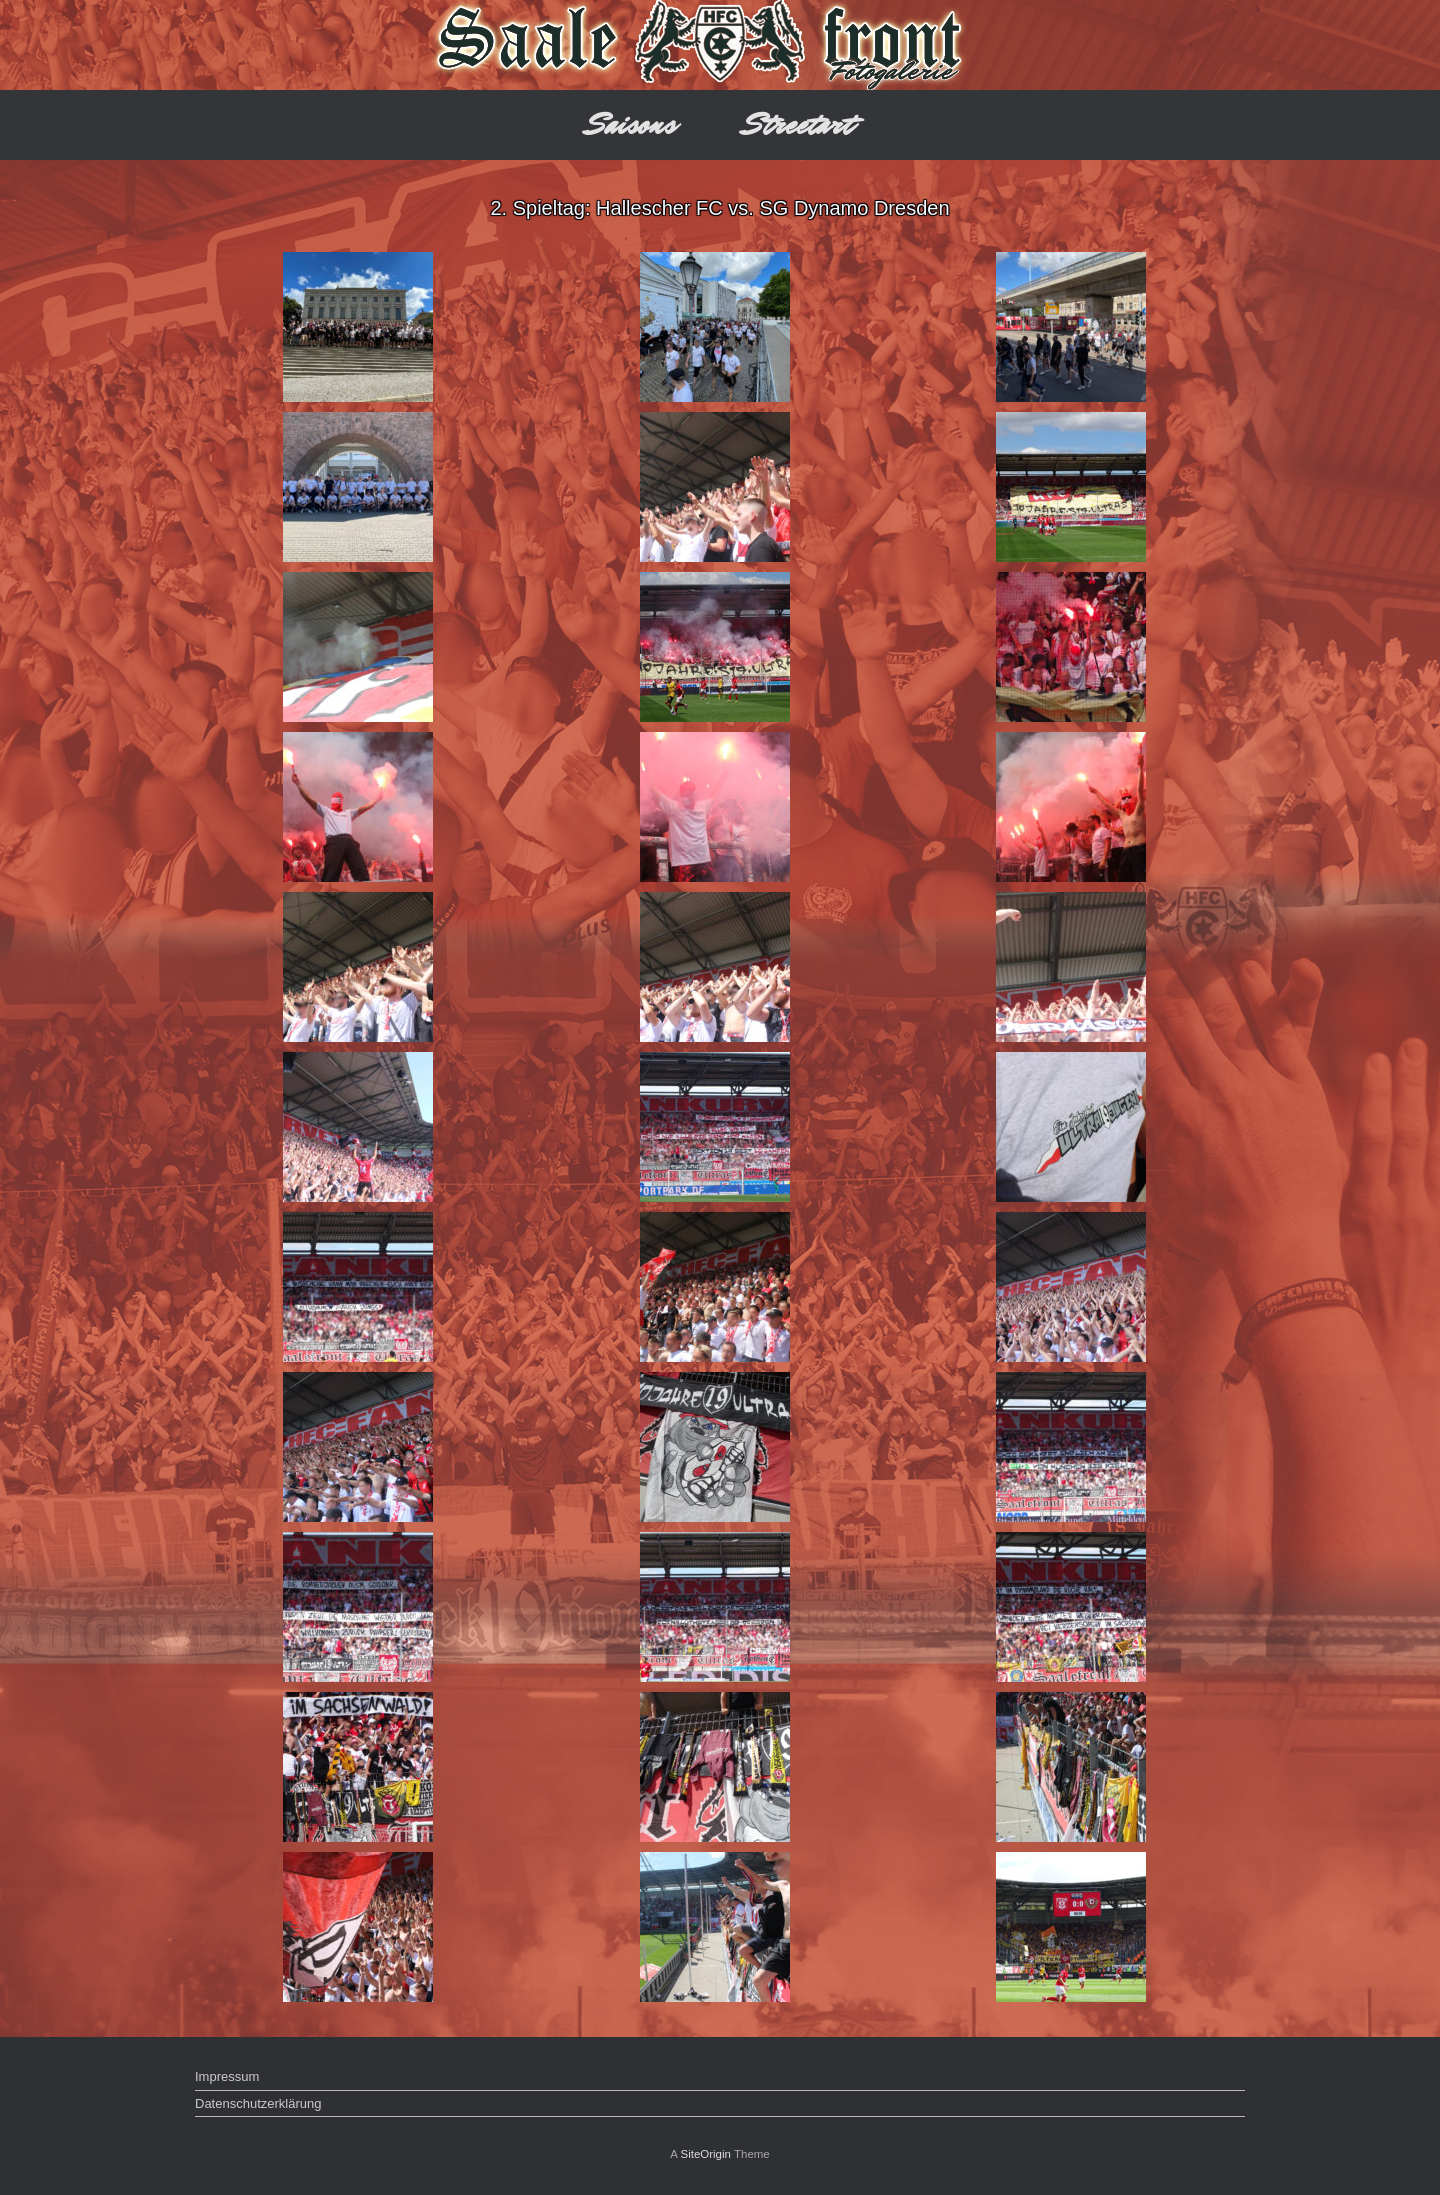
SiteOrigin (705, 2154)
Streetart (798, 124)
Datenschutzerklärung (258, 2103)
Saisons (631, 124)
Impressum (227, 2076)
